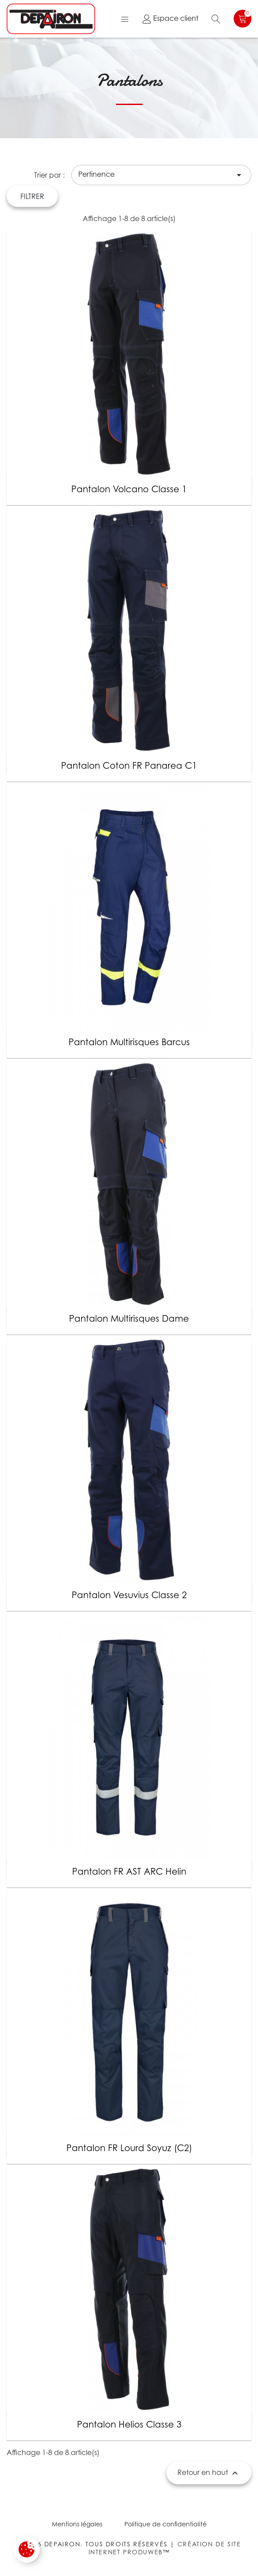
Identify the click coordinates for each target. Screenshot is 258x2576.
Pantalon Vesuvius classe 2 (129, 1595)
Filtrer (32, 196)
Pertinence (161, 175)
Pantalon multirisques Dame (129, 1318)
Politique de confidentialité (165, 2524)
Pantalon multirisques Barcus (129, 1042)
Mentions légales (77, 2524)
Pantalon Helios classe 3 (129, 2424)
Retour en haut (208, 2473)
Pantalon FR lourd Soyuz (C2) (129, 2148)
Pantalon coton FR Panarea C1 (129, 765)
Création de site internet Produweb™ (165, 2548)
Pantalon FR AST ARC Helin (129, 1871)
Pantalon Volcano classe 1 (129, 489)
